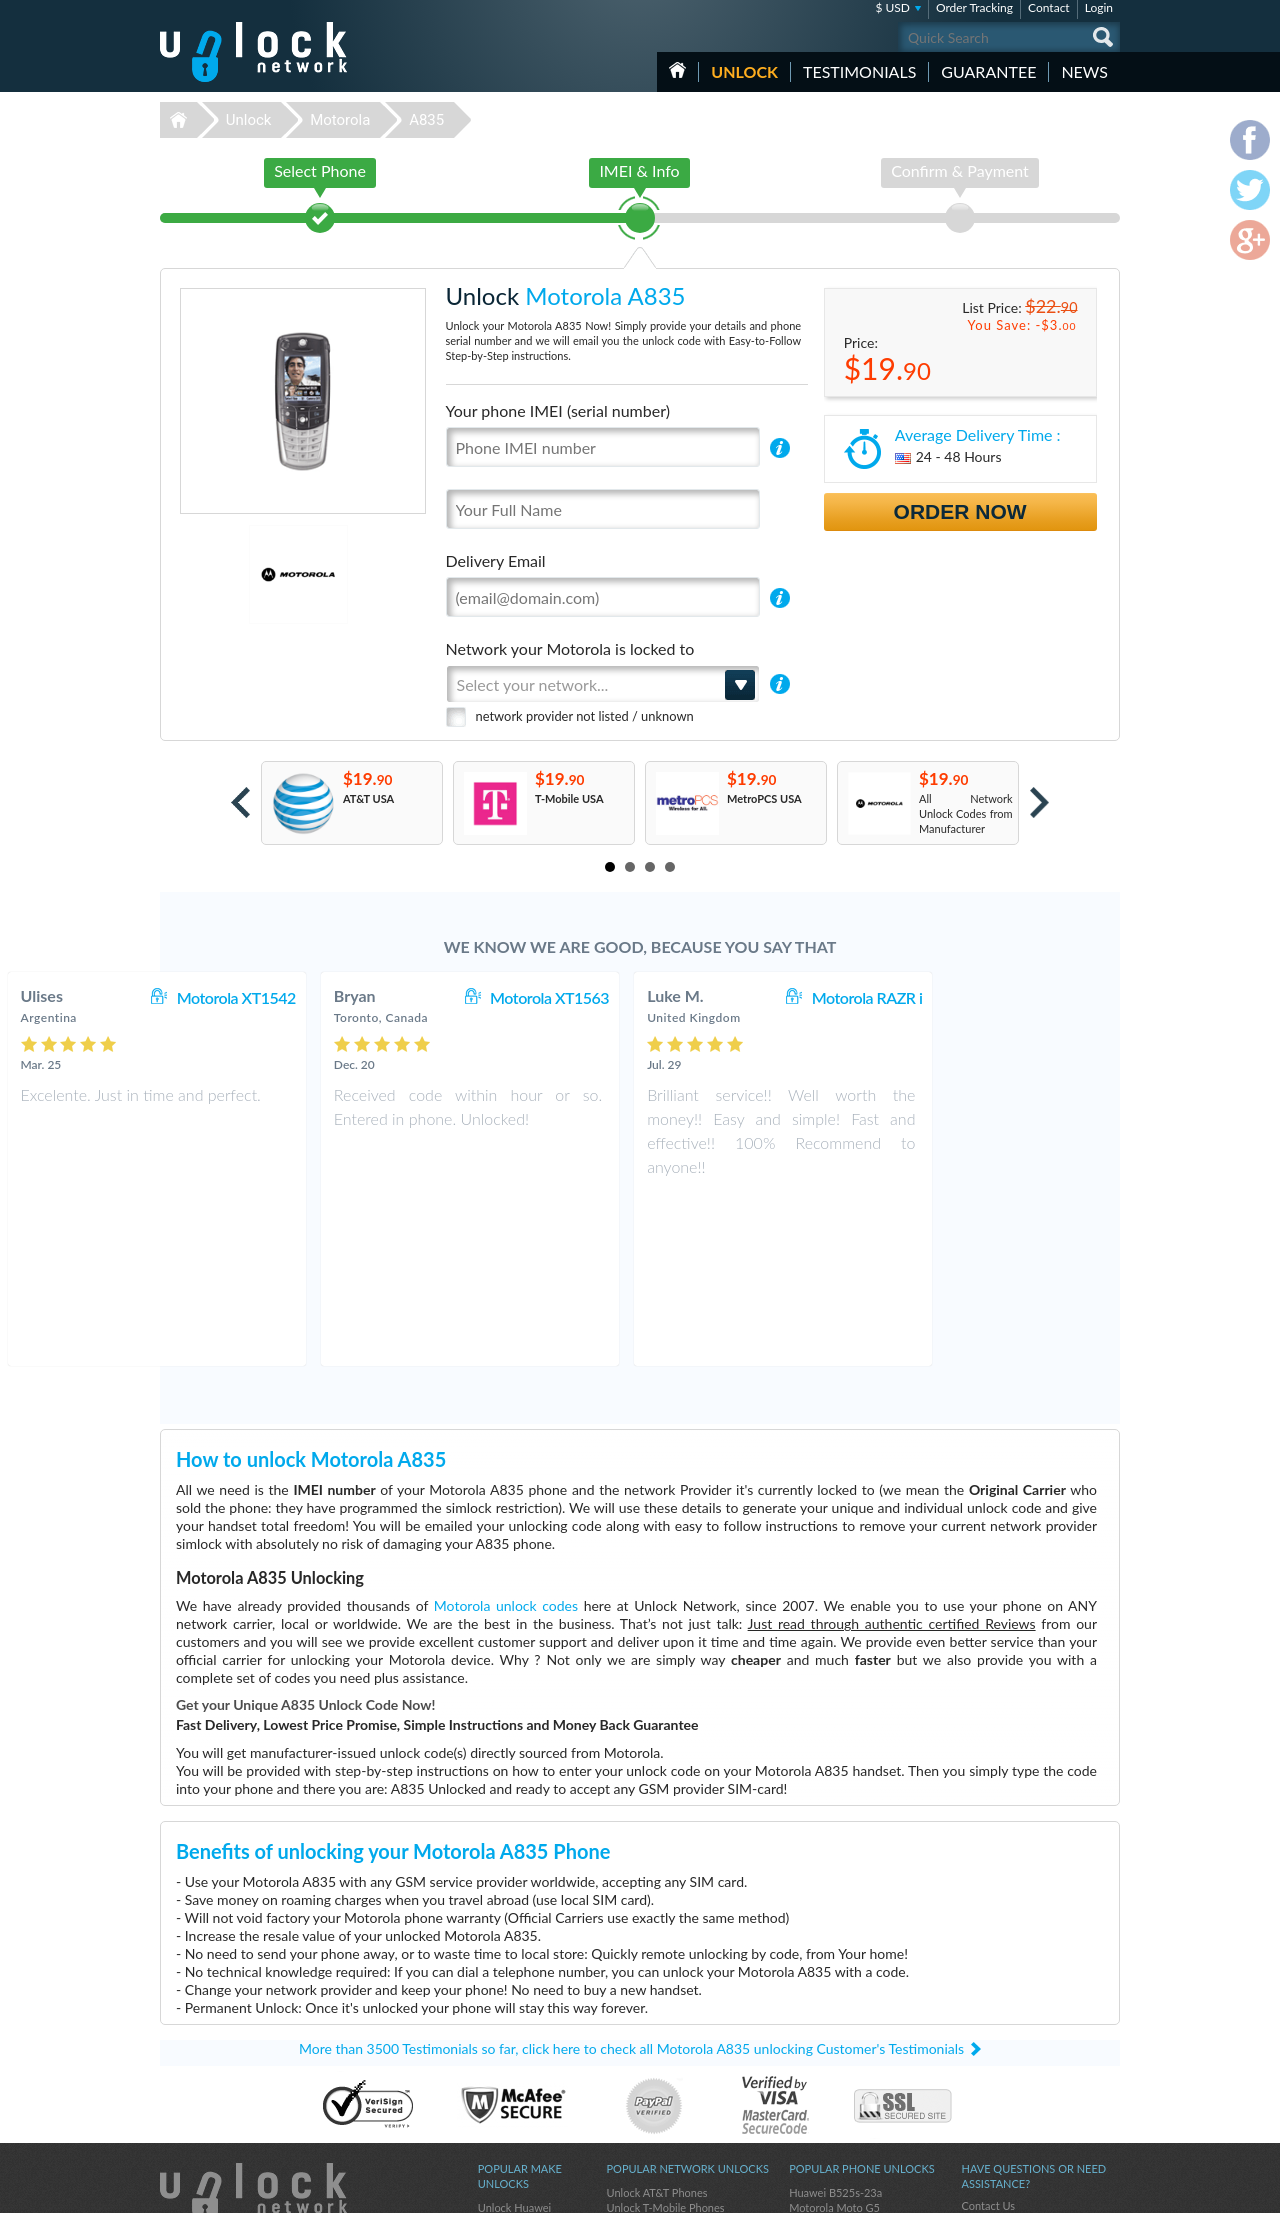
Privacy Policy (994, 2065)
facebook (1025, 2189)
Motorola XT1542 (406, 997)
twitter (1065, 2189)
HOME (677, 70)
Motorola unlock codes (506, 1435)
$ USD (892, 7)
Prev (240, 802)
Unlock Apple (510, 2052)
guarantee (988, 71)
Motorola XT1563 (719, 997)
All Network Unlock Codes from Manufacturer (966, 813)
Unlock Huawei (514, 2037)
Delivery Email (496, 560)
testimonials (859, 71)
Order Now (960, 511)
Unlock (744, 71)
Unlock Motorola (518, 2082)
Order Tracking (974, 7)
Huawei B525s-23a (835, 2022)
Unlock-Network (253, 52)
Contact (1049, 7)
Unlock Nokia (510, 2067)
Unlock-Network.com (253, 2023)
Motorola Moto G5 (834, 2037)
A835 (426, 120)
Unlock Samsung (518, 2112)
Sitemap (980, 2080)
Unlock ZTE (506, 2097)
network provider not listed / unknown (585, 716)
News (1084, 71)
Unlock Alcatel (512, 2127)
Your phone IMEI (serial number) (558, 410)
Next (1039, 802)
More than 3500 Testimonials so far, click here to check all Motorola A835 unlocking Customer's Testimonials (631, 1878)
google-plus (1105, 2189)
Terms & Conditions (1008, 2050)
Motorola (340, 120)
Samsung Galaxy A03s (842, 2052)
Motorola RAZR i (1037, 997)
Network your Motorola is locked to (570, 648)
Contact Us (988, 2035)
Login (1099, 7)
